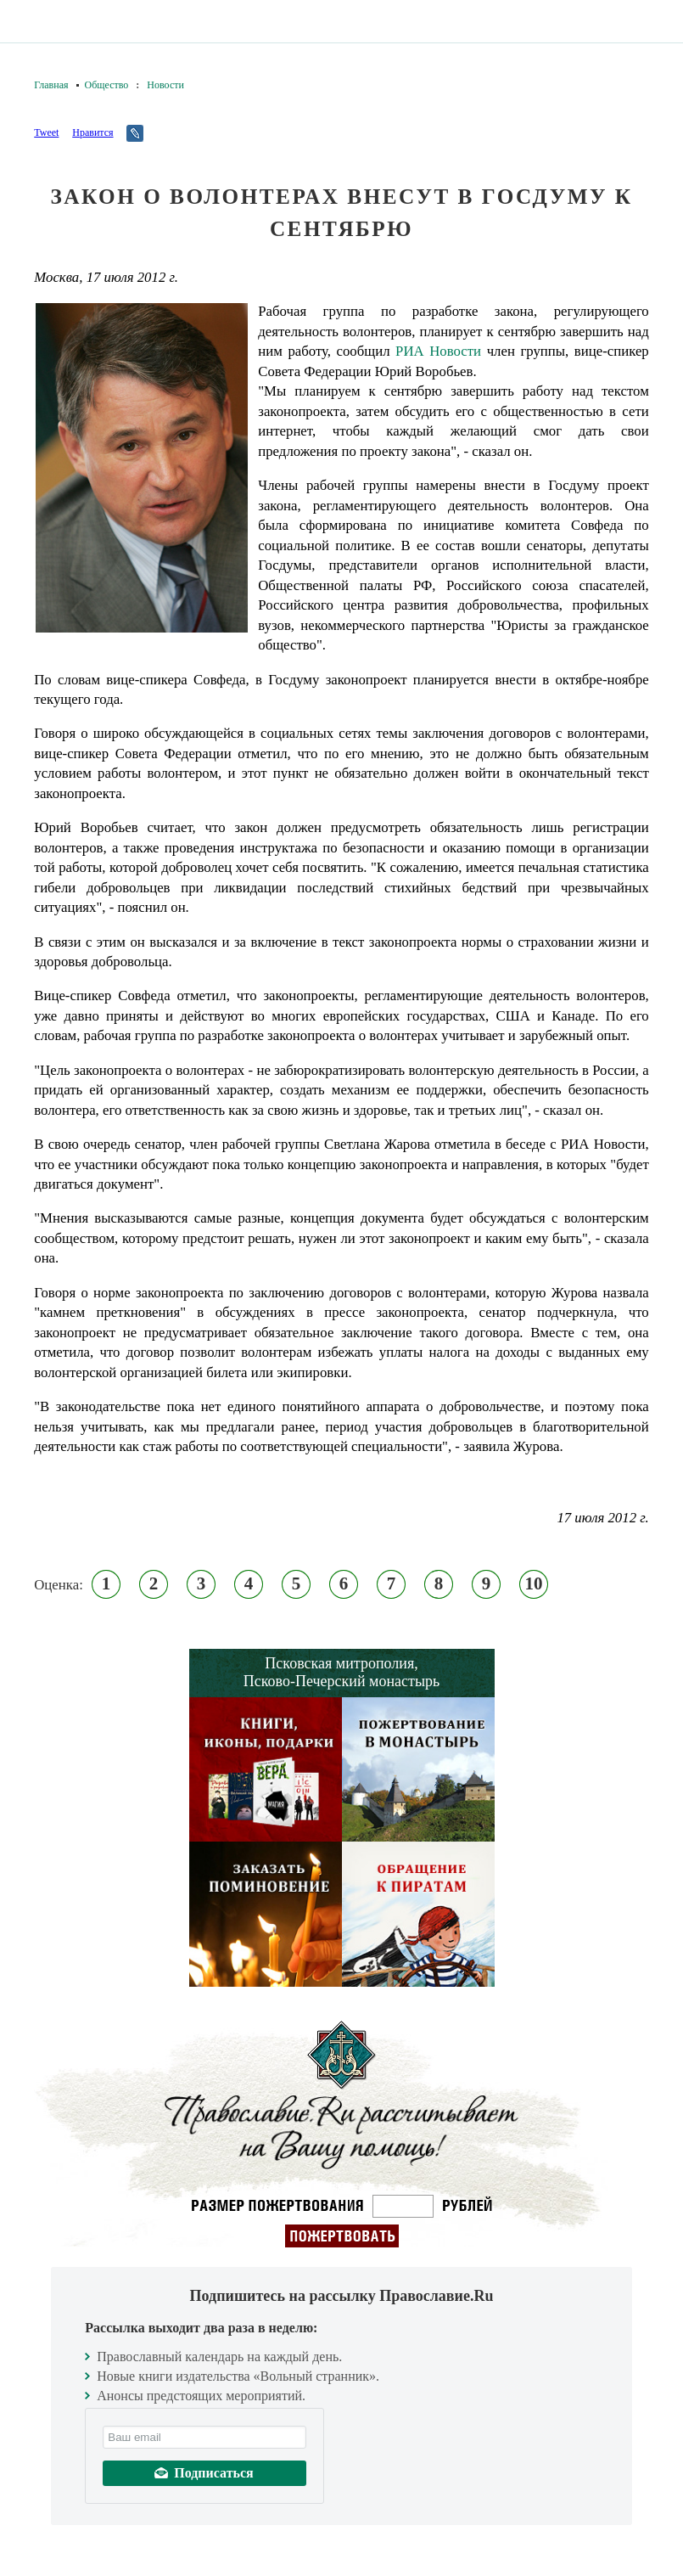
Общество (107, 85)
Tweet (46, 132)
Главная (51, 85)
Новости (165, 85)
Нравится (92, 132)
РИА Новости (438, 351)
